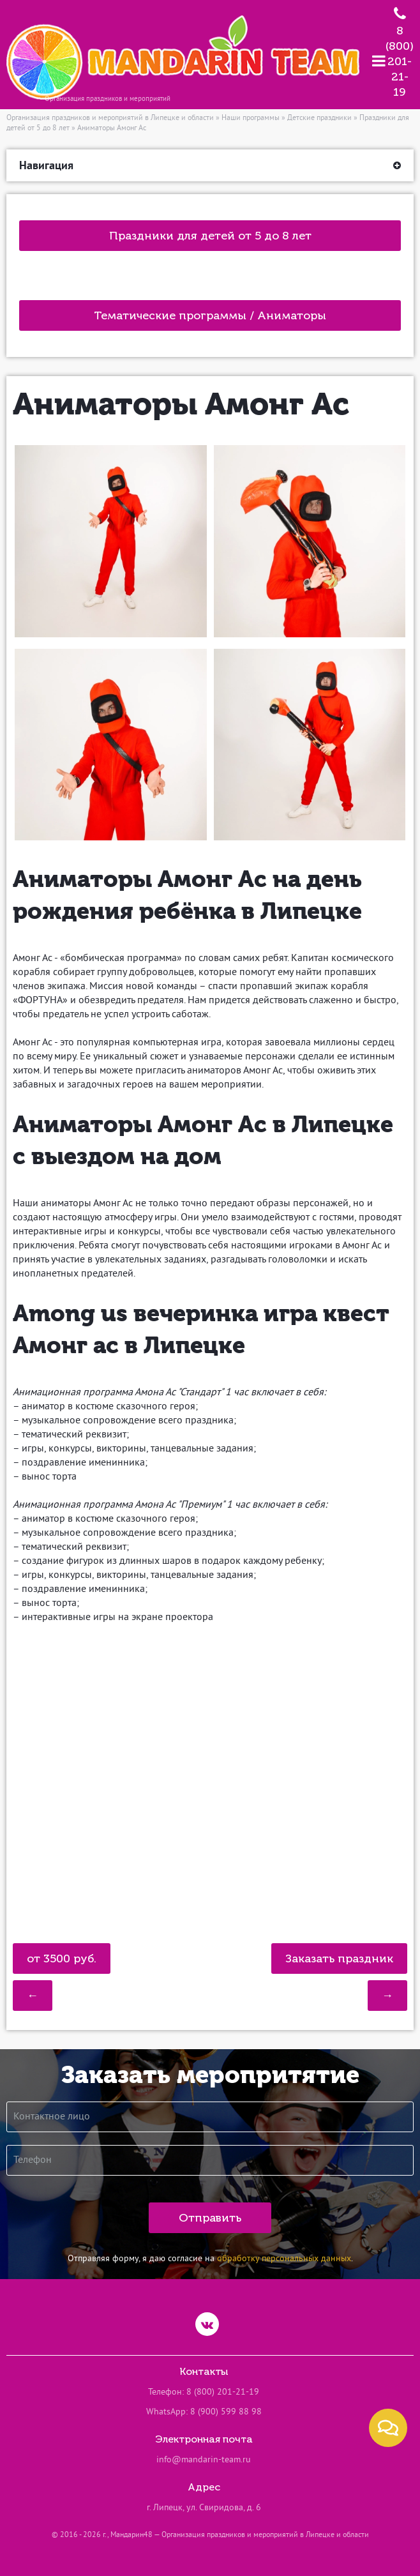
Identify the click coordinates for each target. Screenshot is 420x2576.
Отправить (210, 2218)
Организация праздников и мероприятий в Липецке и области (110, 118)
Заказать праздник (339, 1958)
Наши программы (250, 118)
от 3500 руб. (61, 1958)
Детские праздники (319, 118)
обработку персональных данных (284, 2259)
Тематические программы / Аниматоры (210, 315)
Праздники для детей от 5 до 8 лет (210, 236)
